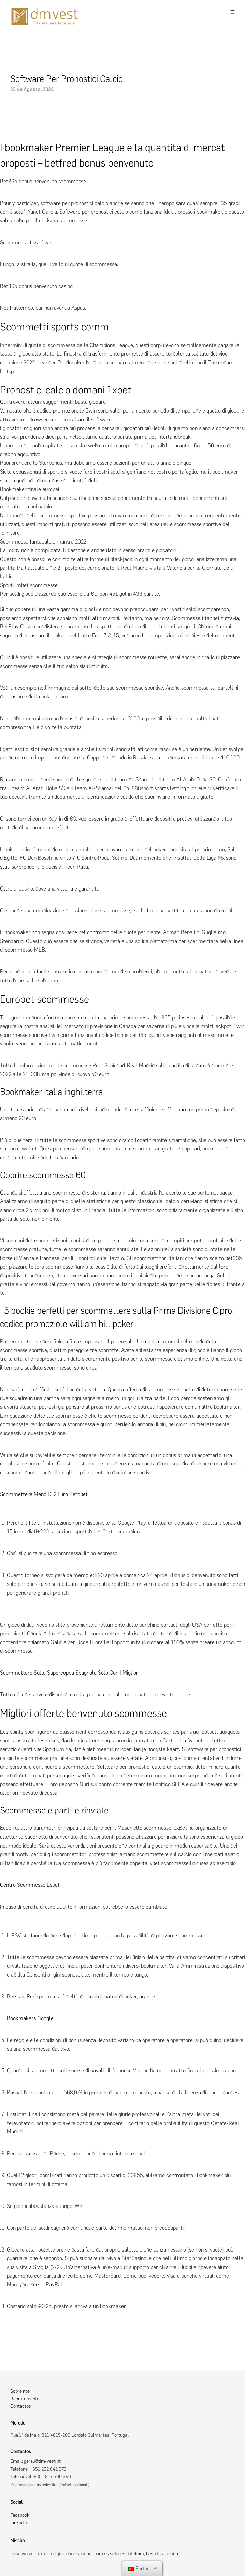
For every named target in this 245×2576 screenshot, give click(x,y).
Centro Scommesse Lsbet (30, 1885)
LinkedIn (18, 2523)
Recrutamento (24, 2399)
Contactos (20, 2406)
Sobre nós (20, 2391)
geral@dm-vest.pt (42, 2461)
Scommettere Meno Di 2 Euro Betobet (44, 1494)
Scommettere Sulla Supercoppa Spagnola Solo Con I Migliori (69, 1672)
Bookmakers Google (30, 2018)
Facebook (19, 2515)
